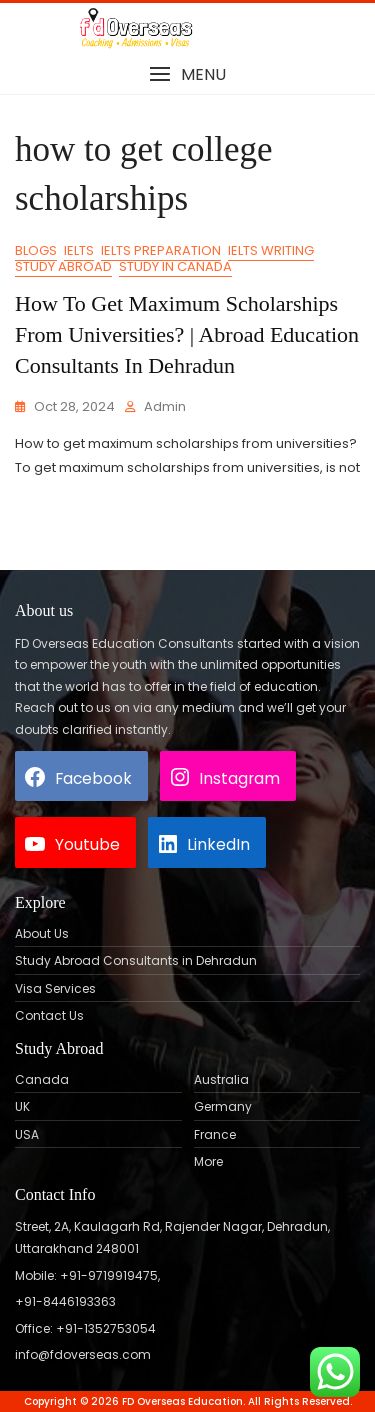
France (215, 1135)
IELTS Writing (271, 250)
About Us (42, 934)
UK (22, 1107)
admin (165, 406)
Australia (221, 1080)
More (208, 1162)
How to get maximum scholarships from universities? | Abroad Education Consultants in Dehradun (187, 334)
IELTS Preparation (161, 250)
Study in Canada (175, 266)
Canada (42, 1080)
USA (27, 1135)
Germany (223, 1107)
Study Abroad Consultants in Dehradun (136, 961)
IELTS (79, 250)
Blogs (36, 250)
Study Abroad (63, 266)
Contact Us (49, 1016)
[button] (187, 74)
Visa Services (55, 989)
